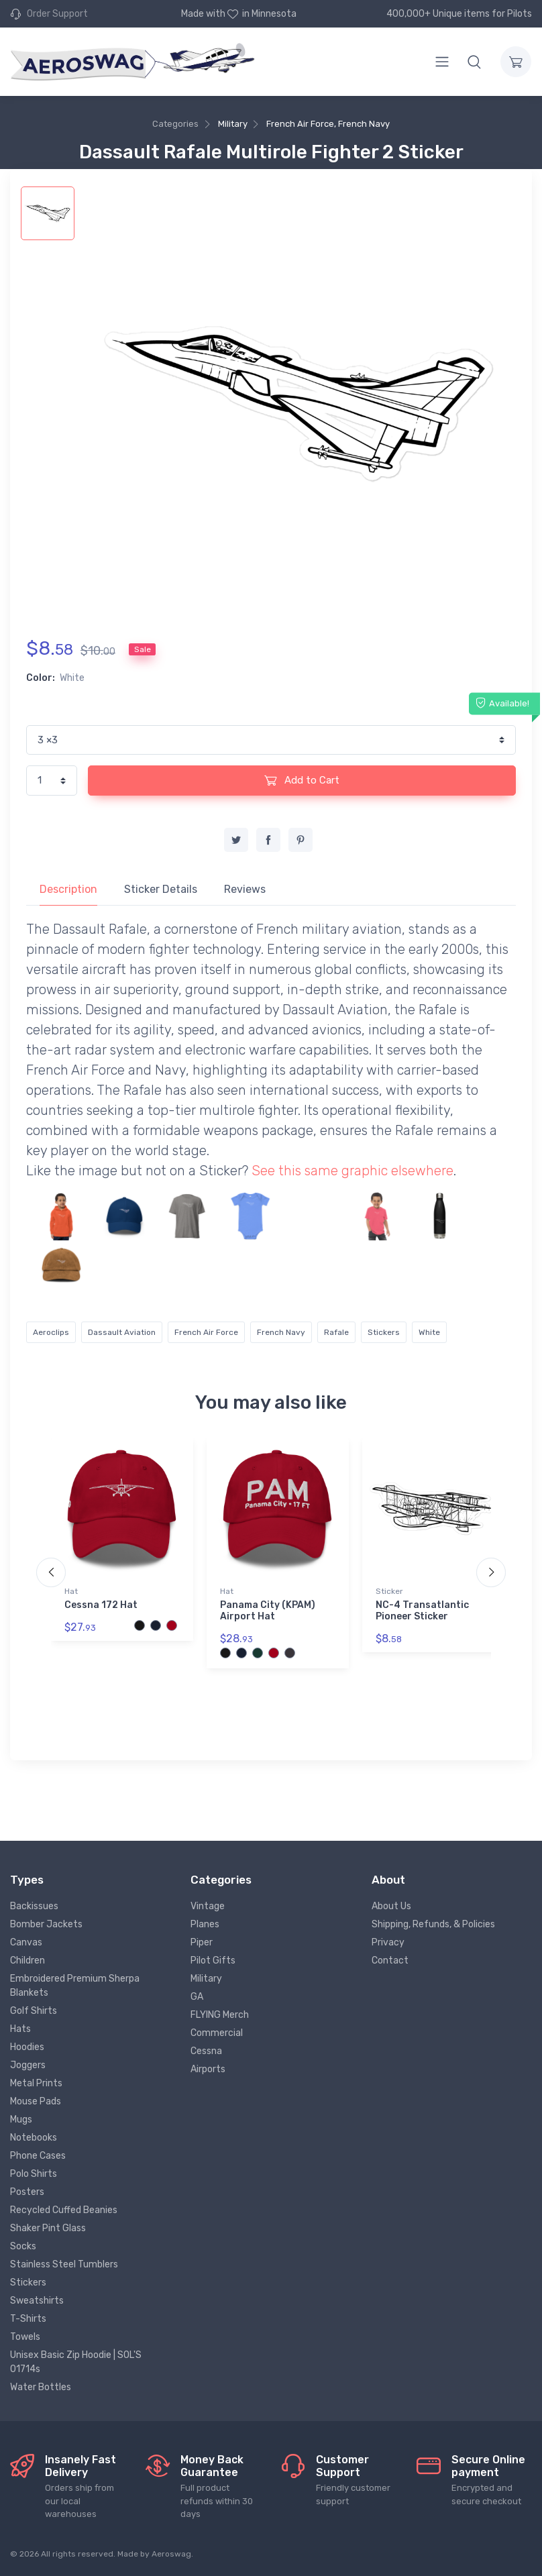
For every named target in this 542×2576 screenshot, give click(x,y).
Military (233, 124)
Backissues (34, 1906)
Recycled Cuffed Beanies (63, 2210)
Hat (71, 1591)
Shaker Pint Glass (48, 2228)
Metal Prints (36, 2083)
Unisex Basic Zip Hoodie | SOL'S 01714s (76, 2362)
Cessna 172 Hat (101, 1605)
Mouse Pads (35, 2101)
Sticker (389, 1591)
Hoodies (27, 2047)
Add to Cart (301, 780)
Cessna (206, 2051)
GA (197, 1996)
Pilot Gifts (213, 1960)
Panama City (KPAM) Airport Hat (267, 1610)
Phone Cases (38, 2155)
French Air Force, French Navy (328, 124)
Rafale (336, 1332)
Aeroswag (171, 2554)
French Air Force (206, 1332)
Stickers (384, 1332)
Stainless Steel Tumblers (64, 2264)
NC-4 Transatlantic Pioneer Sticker (422, 1610)
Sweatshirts (37, 2300)
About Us (391, 1906)
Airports (208, 2069)
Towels (25, 2337)
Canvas (26, 1942)
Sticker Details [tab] (160, 889)
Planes (205, 1924)
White (429, 1332)
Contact (390, 1960)
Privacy (388, 1942)
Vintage (208, 1906)
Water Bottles (40, 2387)
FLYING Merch (220, 2015)
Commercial (217, 2033)
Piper (202, 1942)
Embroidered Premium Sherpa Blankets (75, 1985)
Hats (20, 2029)
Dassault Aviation (122, 1332)
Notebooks (33, 2137)
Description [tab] (68, 889)
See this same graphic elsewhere (352, 1171)
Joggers (28, 2065)
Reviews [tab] (245, 889)
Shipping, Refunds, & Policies (433, 1924)
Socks (23, 2246)
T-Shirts (28, 2318)
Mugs (21, 2119)
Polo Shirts (33, 2174)
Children (27, 1960)
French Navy (281, 1332)
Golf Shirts (33, 2011)
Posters (27, 2192)
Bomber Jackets (46, 1924)
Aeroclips (51, 1332)
